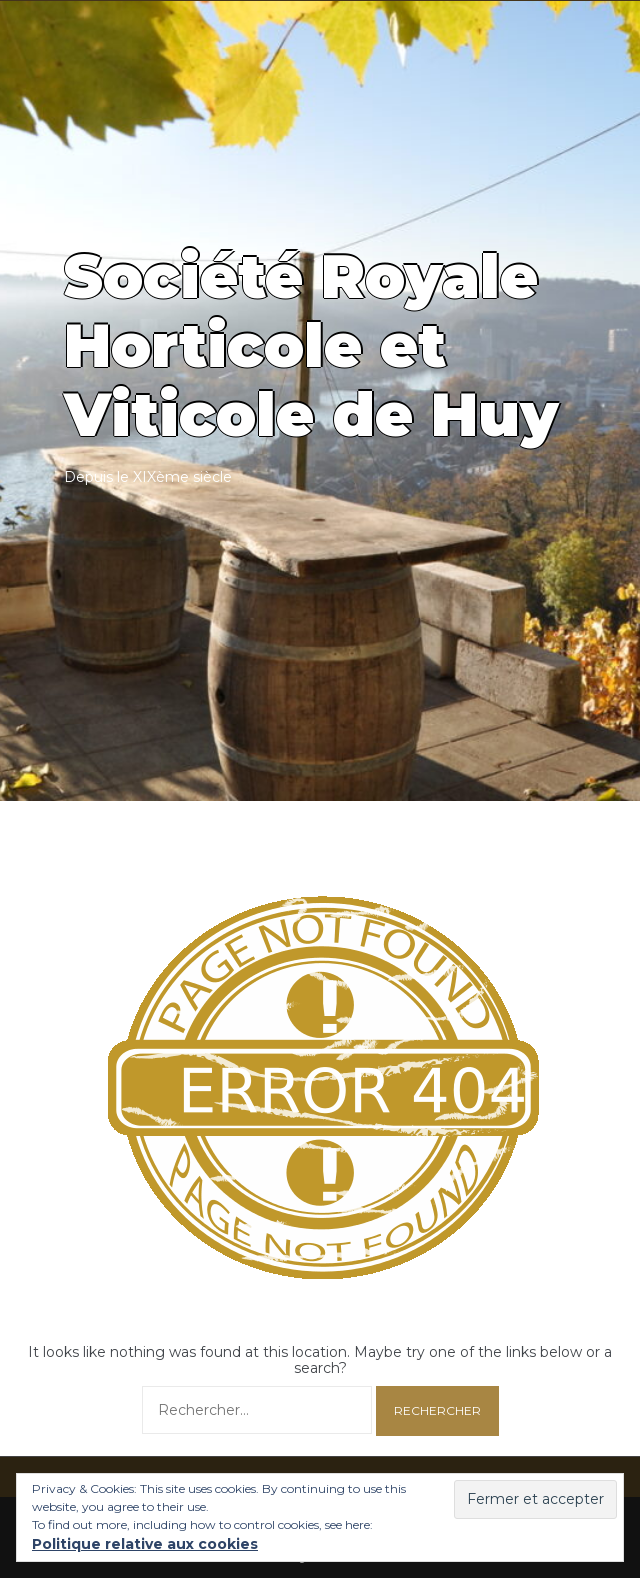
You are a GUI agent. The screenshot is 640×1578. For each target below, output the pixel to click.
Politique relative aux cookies (145, 1544)
